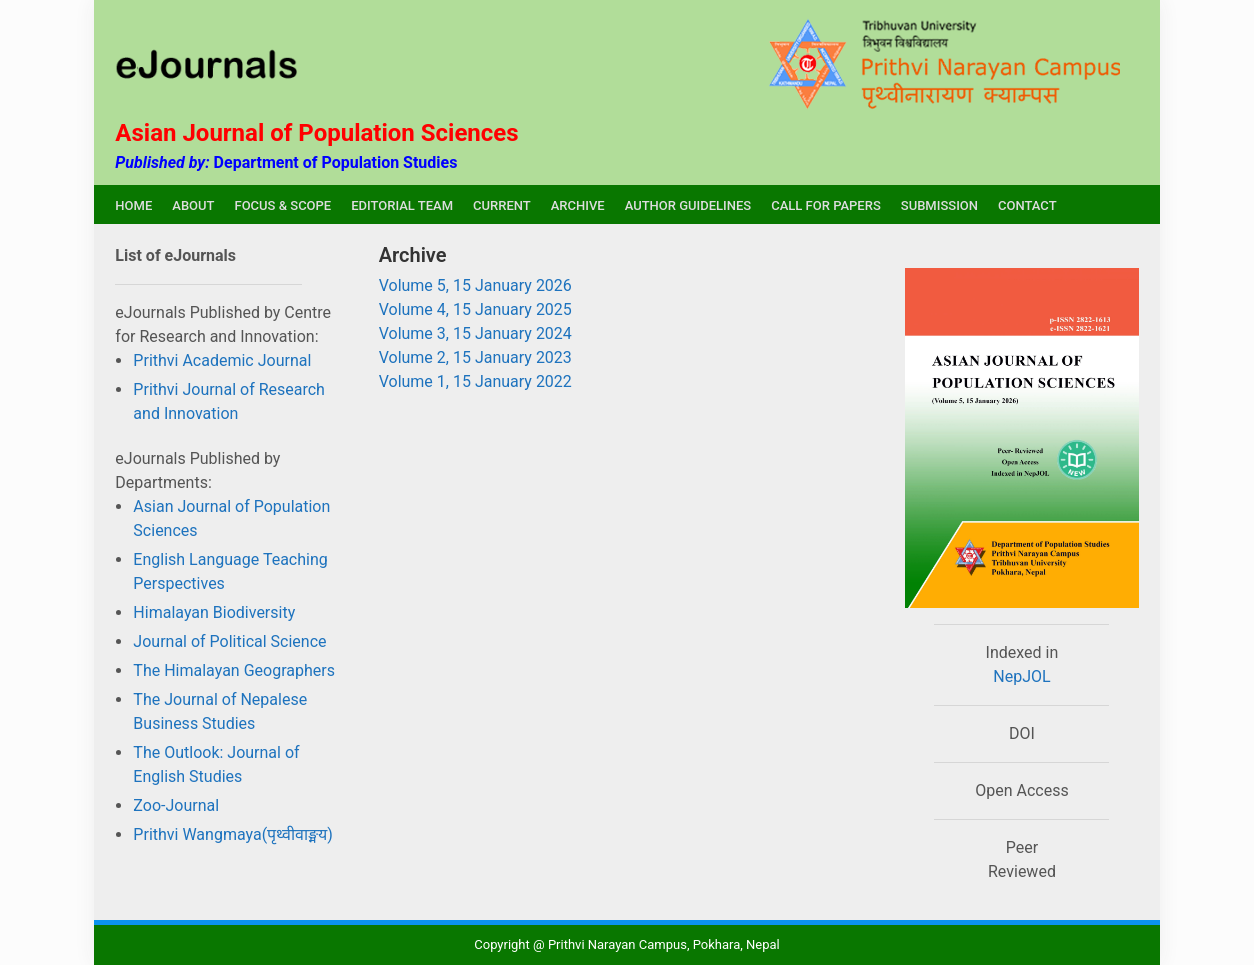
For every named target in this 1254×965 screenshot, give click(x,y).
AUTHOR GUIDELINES (688, 205)
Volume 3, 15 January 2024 (475, 333)
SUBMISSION (939, 205)
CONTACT (1027, 205)
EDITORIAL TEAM (402, 205)
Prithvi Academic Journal (222, 360)
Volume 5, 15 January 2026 (475, 285)
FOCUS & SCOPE (282, 205)
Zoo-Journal (176, 805)
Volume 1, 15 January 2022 (475, 381)
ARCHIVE (578, 205)
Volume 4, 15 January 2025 (475, 309)
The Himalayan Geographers (234, 670)
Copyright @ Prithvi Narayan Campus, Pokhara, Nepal (626, 944)
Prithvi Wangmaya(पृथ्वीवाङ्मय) (232, 834)
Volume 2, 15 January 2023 (475, 357)
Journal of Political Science (229, 641)
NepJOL (1021, 676)
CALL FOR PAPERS (826, 205)
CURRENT (502, 205)
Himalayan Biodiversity (214, 612)
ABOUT (193, 205)
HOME (133, 205)
